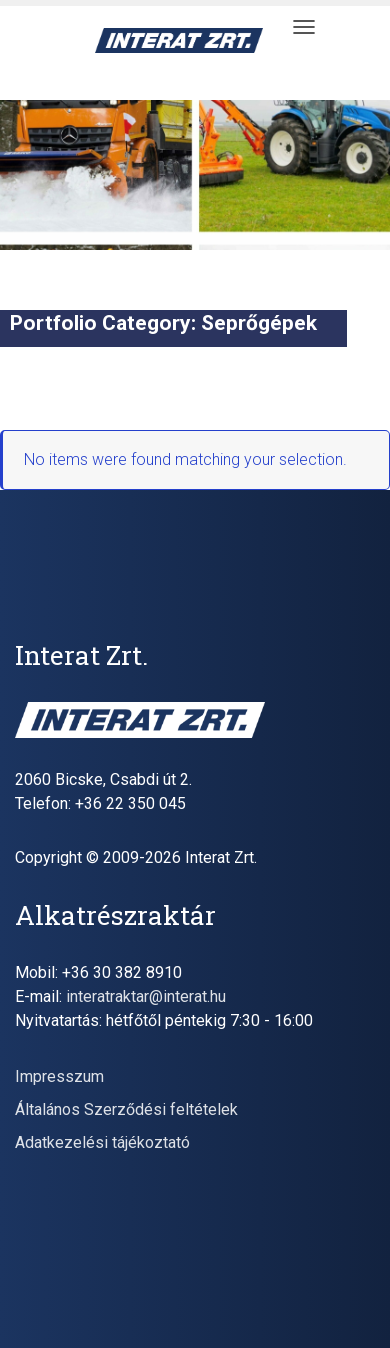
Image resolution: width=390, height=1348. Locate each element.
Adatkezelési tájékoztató (102, 1142)
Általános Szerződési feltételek (126, 1109)
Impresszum (59, 1076)
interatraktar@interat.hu (146, 996)
